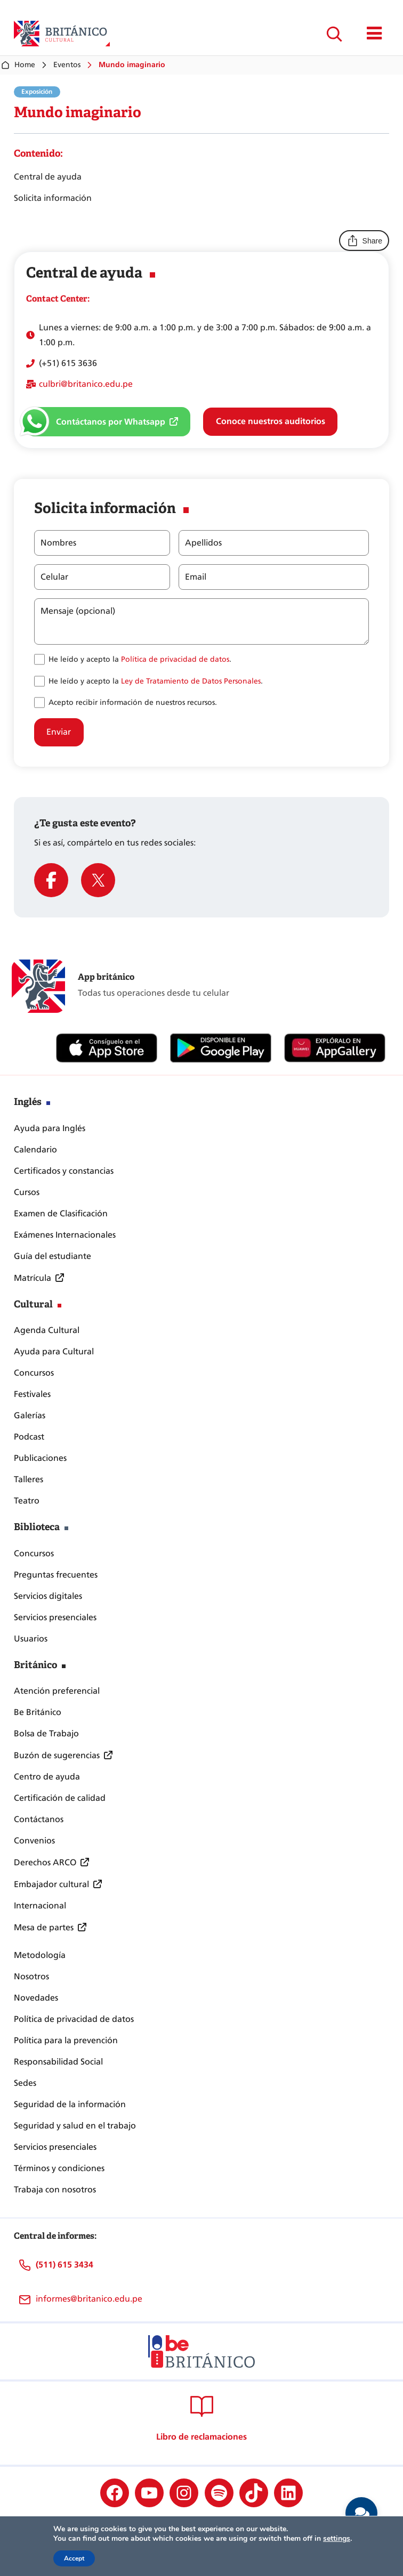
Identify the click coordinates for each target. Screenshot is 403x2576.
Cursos (26, 1192)
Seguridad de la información (70, 2104)
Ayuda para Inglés (49, 1128)
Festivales (32, 1394)
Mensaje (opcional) (78, 611)
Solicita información (53, 198)
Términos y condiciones (59, 2168)
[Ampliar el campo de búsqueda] (333, 33)
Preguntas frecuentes (56, 1575)
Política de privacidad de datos (175, 659)
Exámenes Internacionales (65, 1235)
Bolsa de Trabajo (46, 1733)
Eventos (66, 64)
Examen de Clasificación (61, 1213)
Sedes (25, 2083)
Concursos (34, 1373)
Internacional (40, 1905)
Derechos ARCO (45, 1862)
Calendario (35, 1149)
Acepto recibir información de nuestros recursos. (133, 702)
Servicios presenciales (55, 1617)
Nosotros (31, 1976)
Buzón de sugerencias (57, 1755)
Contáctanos (38, 1819)
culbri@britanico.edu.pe (86, 384)
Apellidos (203, 543)
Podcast (29, 1437)
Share (364, 240)
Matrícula (32, 1278)
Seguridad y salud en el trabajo (75, 2125)
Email (195, 577)
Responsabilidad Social (58, 2062)
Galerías (29, 1415)
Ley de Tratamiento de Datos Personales (191, 680)
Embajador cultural (51, 1884)
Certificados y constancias (64, 1171)
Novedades (36, 1998)
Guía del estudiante (52, 1256)
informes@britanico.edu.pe (89, 2299)
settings (336, 2539)
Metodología (40, 1955)
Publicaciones (40, 1458)
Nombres (58, 543)
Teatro (26, 1501)
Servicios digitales (48, 1596)
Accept (74, 2558)
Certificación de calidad (60, 1798)
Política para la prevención (66, 2040)
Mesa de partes (44, 1927)
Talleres (28, 1479)
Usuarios (30, 1639)
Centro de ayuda (47, 1776)
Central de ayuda (48, 177)
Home (17, 65)
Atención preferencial (57, 1691)
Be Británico (37, 1712)
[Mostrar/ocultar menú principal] (374, 34)
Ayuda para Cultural (54, 1351)
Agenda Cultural (46, 1330)
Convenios (34, 1840)
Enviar (58, 732)
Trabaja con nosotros (55, 2189)
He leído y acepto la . (140, 659)
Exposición (36, 91)
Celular (54, 577)
